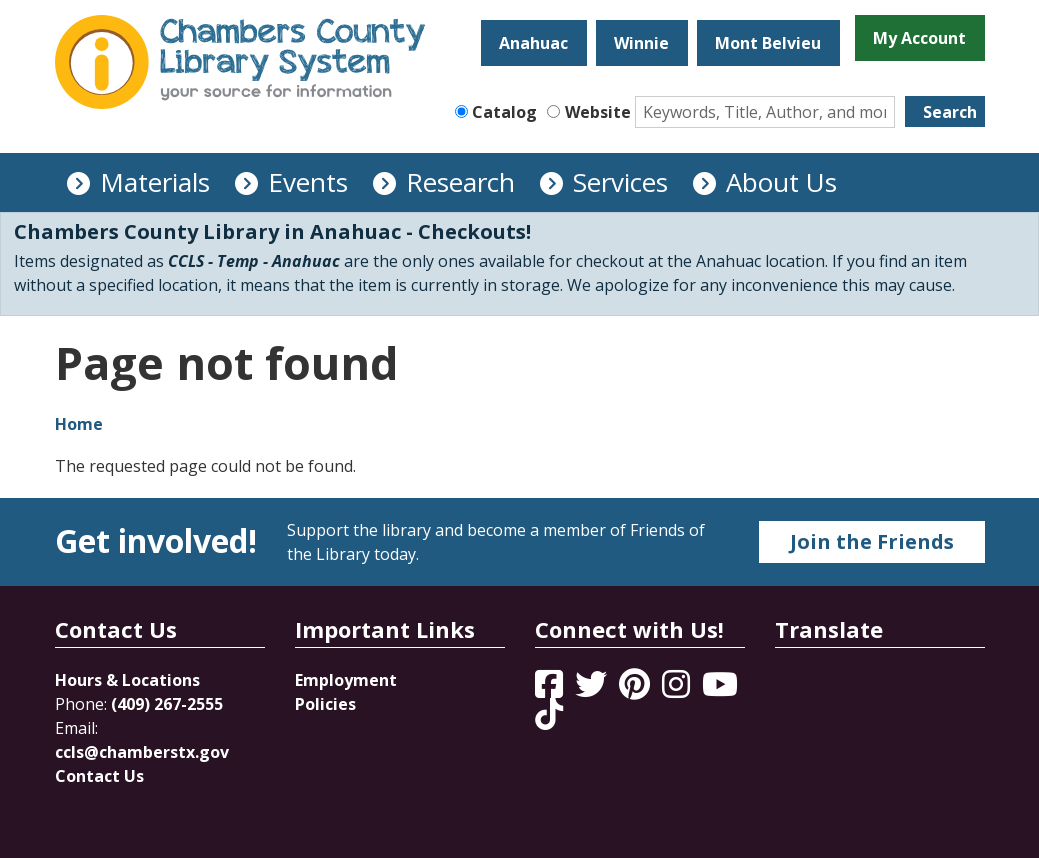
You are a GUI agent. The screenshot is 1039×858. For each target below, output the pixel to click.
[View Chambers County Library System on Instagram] (678, 690)
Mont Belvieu (768, 43)
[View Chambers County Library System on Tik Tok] (549, 714)
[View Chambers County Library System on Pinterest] (636, 690)
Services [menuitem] (620, 182)
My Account (919, 38)
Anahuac (533, 43)
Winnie (641, 43)
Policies (325, 704)
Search (950, 112)
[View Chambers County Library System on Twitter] (593, 690)
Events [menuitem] (308, 182)
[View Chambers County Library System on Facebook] (551, 690)
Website (598, 112)
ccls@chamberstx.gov (142, 752)
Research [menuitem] (460, 182)
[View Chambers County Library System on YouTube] (720, 690)
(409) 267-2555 (167, 704)
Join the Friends (872, 541)
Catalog (504, 112)
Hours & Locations (127, 680)
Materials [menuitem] (155, 182)
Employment (346, 680)
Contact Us (99, 776)
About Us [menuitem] (781, 182)
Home (79, 424)
